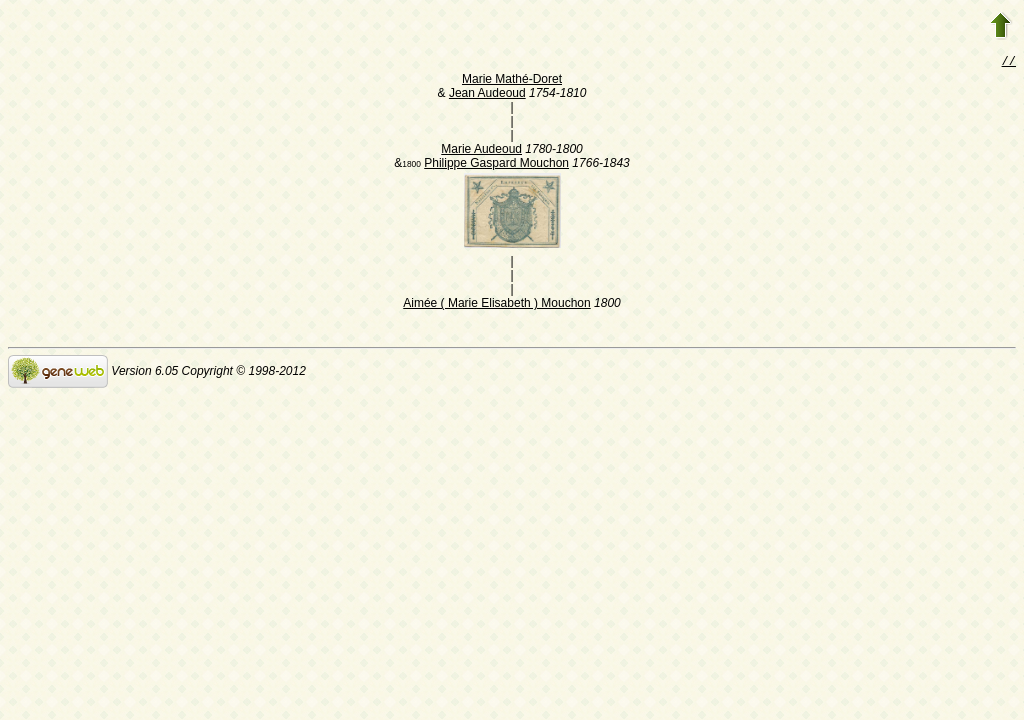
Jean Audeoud (487, 95)
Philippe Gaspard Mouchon (496, 165)
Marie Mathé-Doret (512, 81)
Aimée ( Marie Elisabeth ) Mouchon (496, 305)
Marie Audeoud (481, 151)
